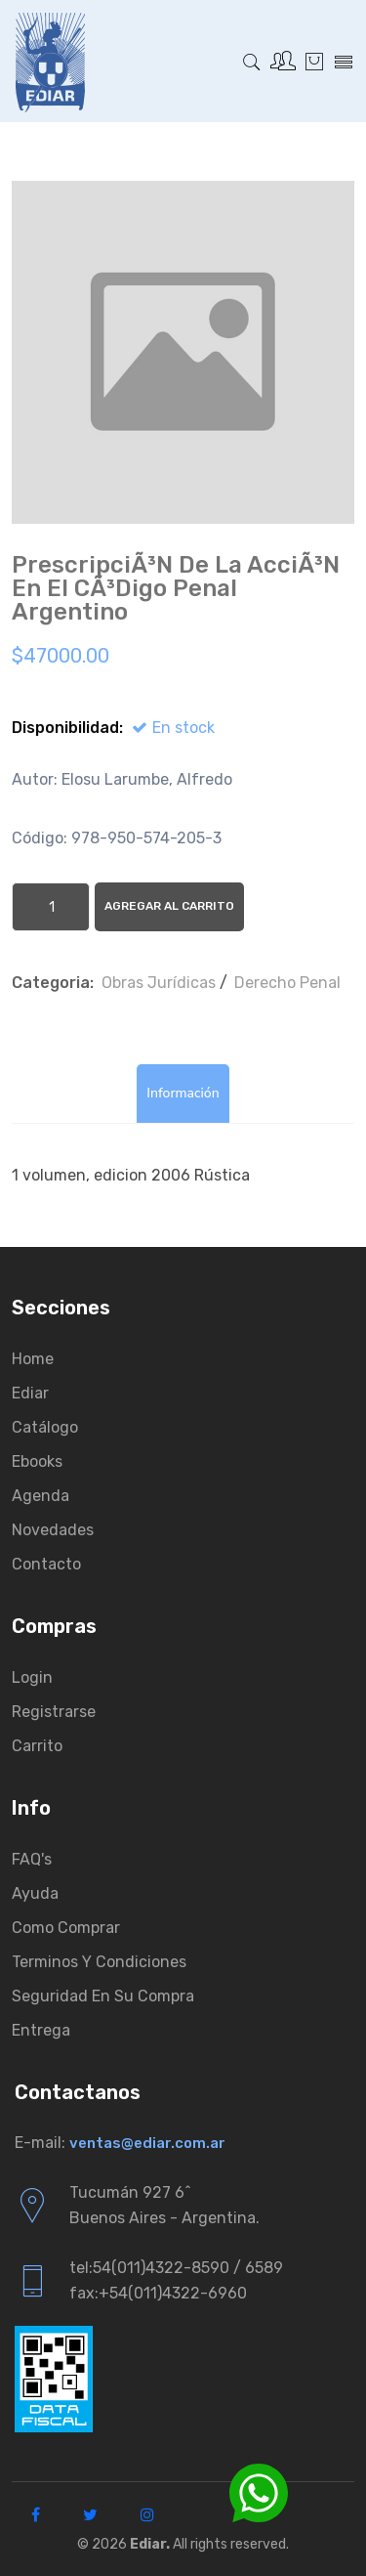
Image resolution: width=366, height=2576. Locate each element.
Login (32, 1677)
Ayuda (35, 1893)
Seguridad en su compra (103, 1996)
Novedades (53, 1530)
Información (182, 1093)
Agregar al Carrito (169, 906)
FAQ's (32, 1859)
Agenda (40, 1495)
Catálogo (45, 1427)
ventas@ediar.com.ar (147, 2143)
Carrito (37, 1746)
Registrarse (54, 1711)
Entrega (41, 2030)
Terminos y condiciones (99, 1962)
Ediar (30, 1393)
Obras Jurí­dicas (159, 982)
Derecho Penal (287, 982)
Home (33, 1359)
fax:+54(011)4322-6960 (158, 2293)
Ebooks (37, 1461)
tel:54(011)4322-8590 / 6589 (176, 2267)
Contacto (46, 1564)
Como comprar (66, 1927)
